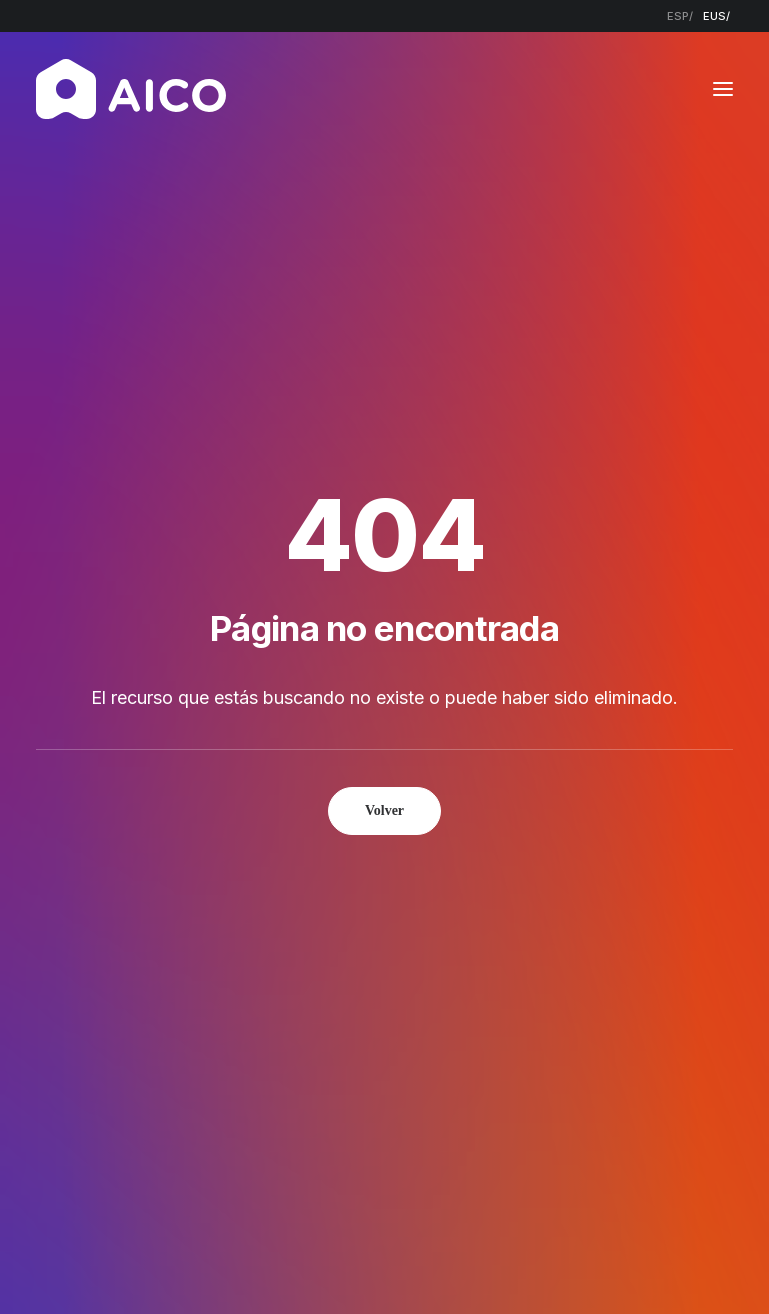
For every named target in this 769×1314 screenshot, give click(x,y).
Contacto (340, 972)
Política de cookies (502, 1264)
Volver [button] (384, 514)
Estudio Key (675, 1264)
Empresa (335, 867)
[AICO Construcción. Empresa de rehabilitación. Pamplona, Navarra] (131, 89)
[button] (723, 89)
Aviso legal (225, 1264)
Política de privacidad (348, 1264)
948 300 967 (651, 895)
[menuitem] (680, 16)
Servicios (335, 894)
